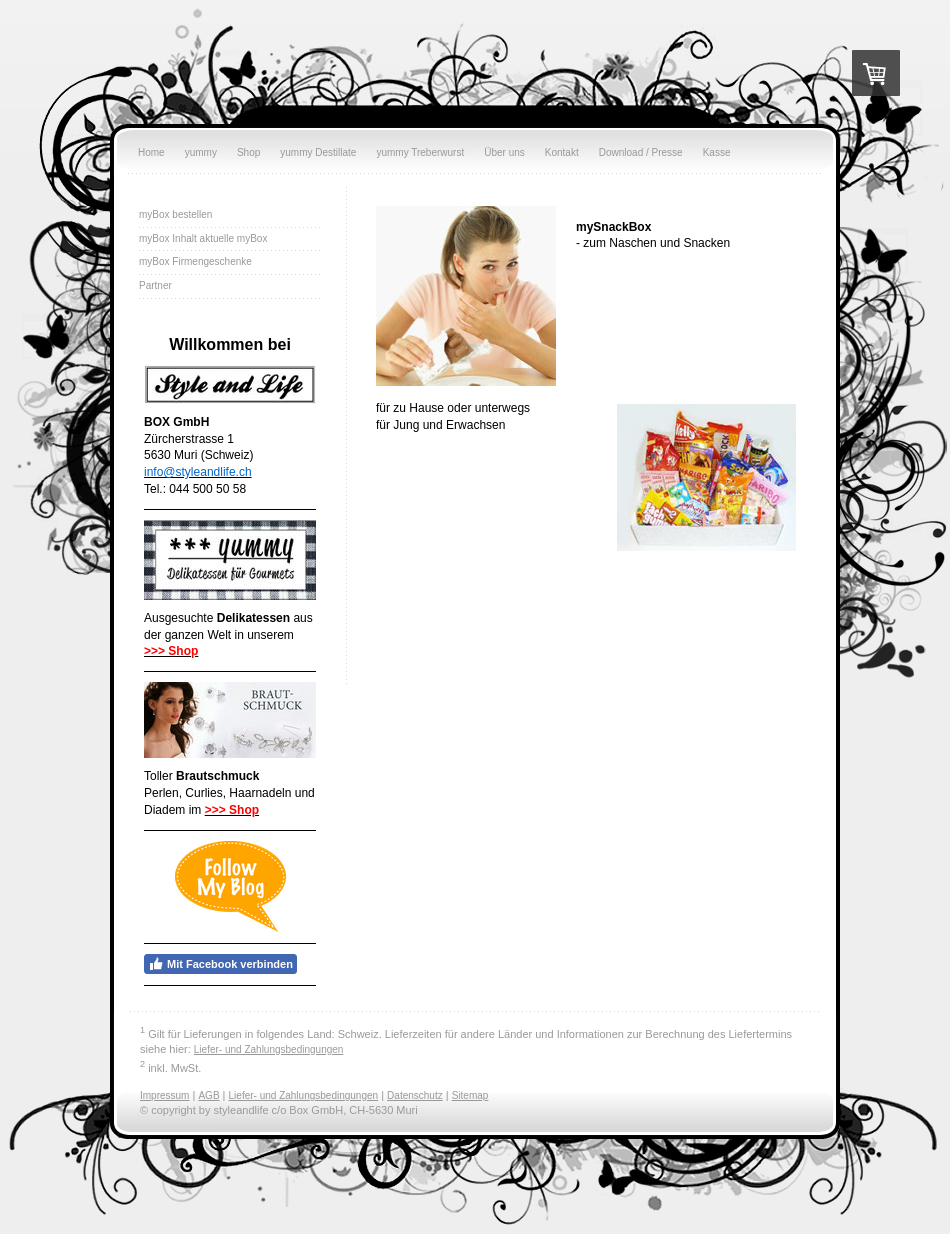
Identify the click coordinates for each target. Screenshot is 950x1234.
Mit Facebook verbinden (220, 964)
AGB (208, 1095)
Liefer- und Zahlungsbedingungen (269, 1049)
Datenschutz (415, 1095)
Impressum (164, 1095)
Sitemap (470, 1095)
